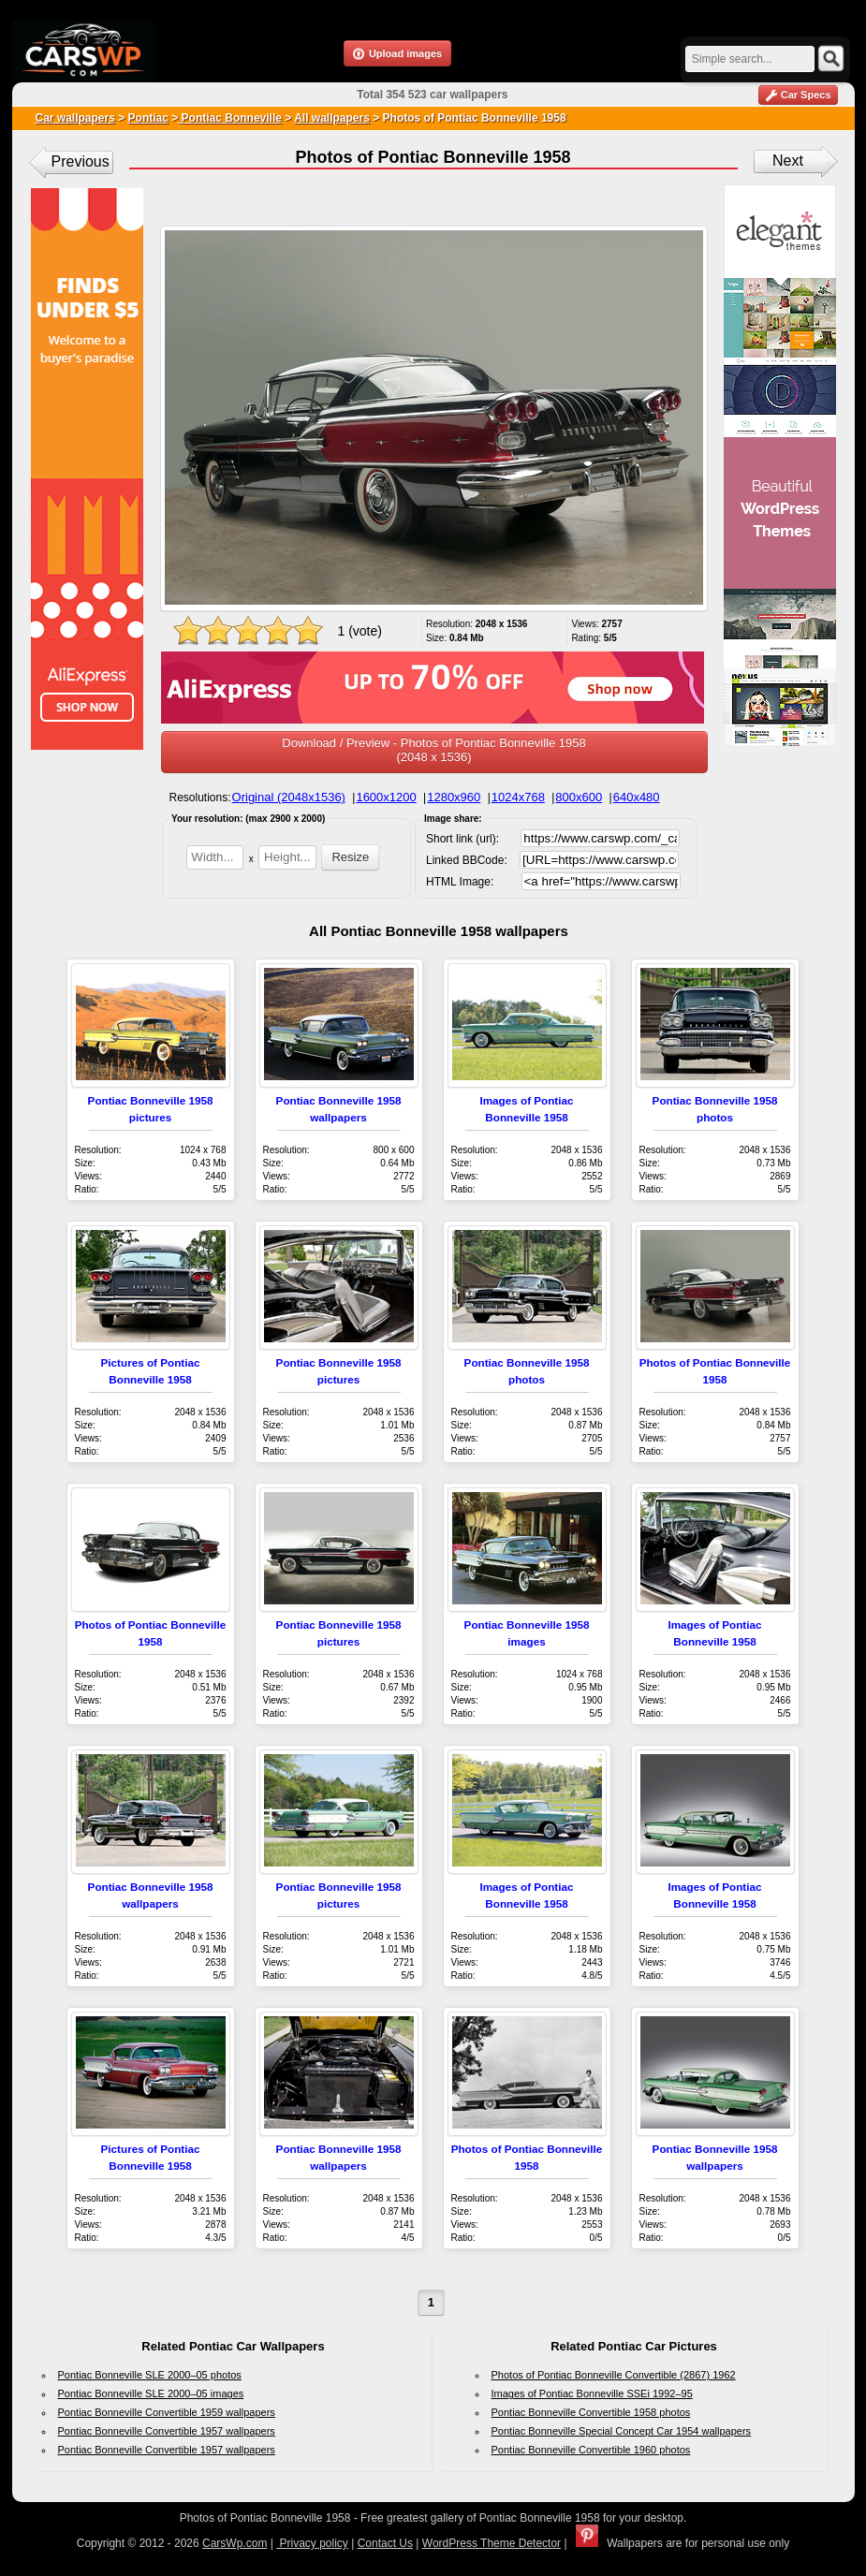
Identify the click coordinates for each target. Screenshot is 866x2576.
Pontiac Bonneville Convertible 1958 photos (591, 2412)
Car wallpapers (75, 117)
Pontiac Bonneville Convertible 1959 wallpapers (166, 2412)
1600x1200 (386, 797)
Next (787, 160)
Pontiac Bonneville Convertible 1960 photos (591, 2449)
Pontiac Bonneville (230, 117)
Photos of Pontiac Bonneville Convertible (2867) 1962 (614, 2374)
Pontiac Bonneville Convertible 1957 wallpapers (166, 2431)
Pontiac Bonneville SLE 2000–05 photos (150, 2374)
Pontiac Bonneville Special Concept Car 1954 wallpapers (622, 2431)
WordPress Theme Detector (491, 2543)
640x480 (636, 797)
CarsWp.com (234, 2543)
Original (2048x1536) (288, 797)
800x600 (578, 797)
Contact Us (385, 2543)
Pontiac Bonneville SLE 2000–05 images (151, 2393)
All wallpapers (332, 117)
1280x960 (453, 797)
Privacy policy (312, 2543)
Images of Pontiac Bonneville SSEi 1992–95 (592, 2393)
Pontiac (148, 117)
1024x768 (518, 797)
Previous (80, 161)
